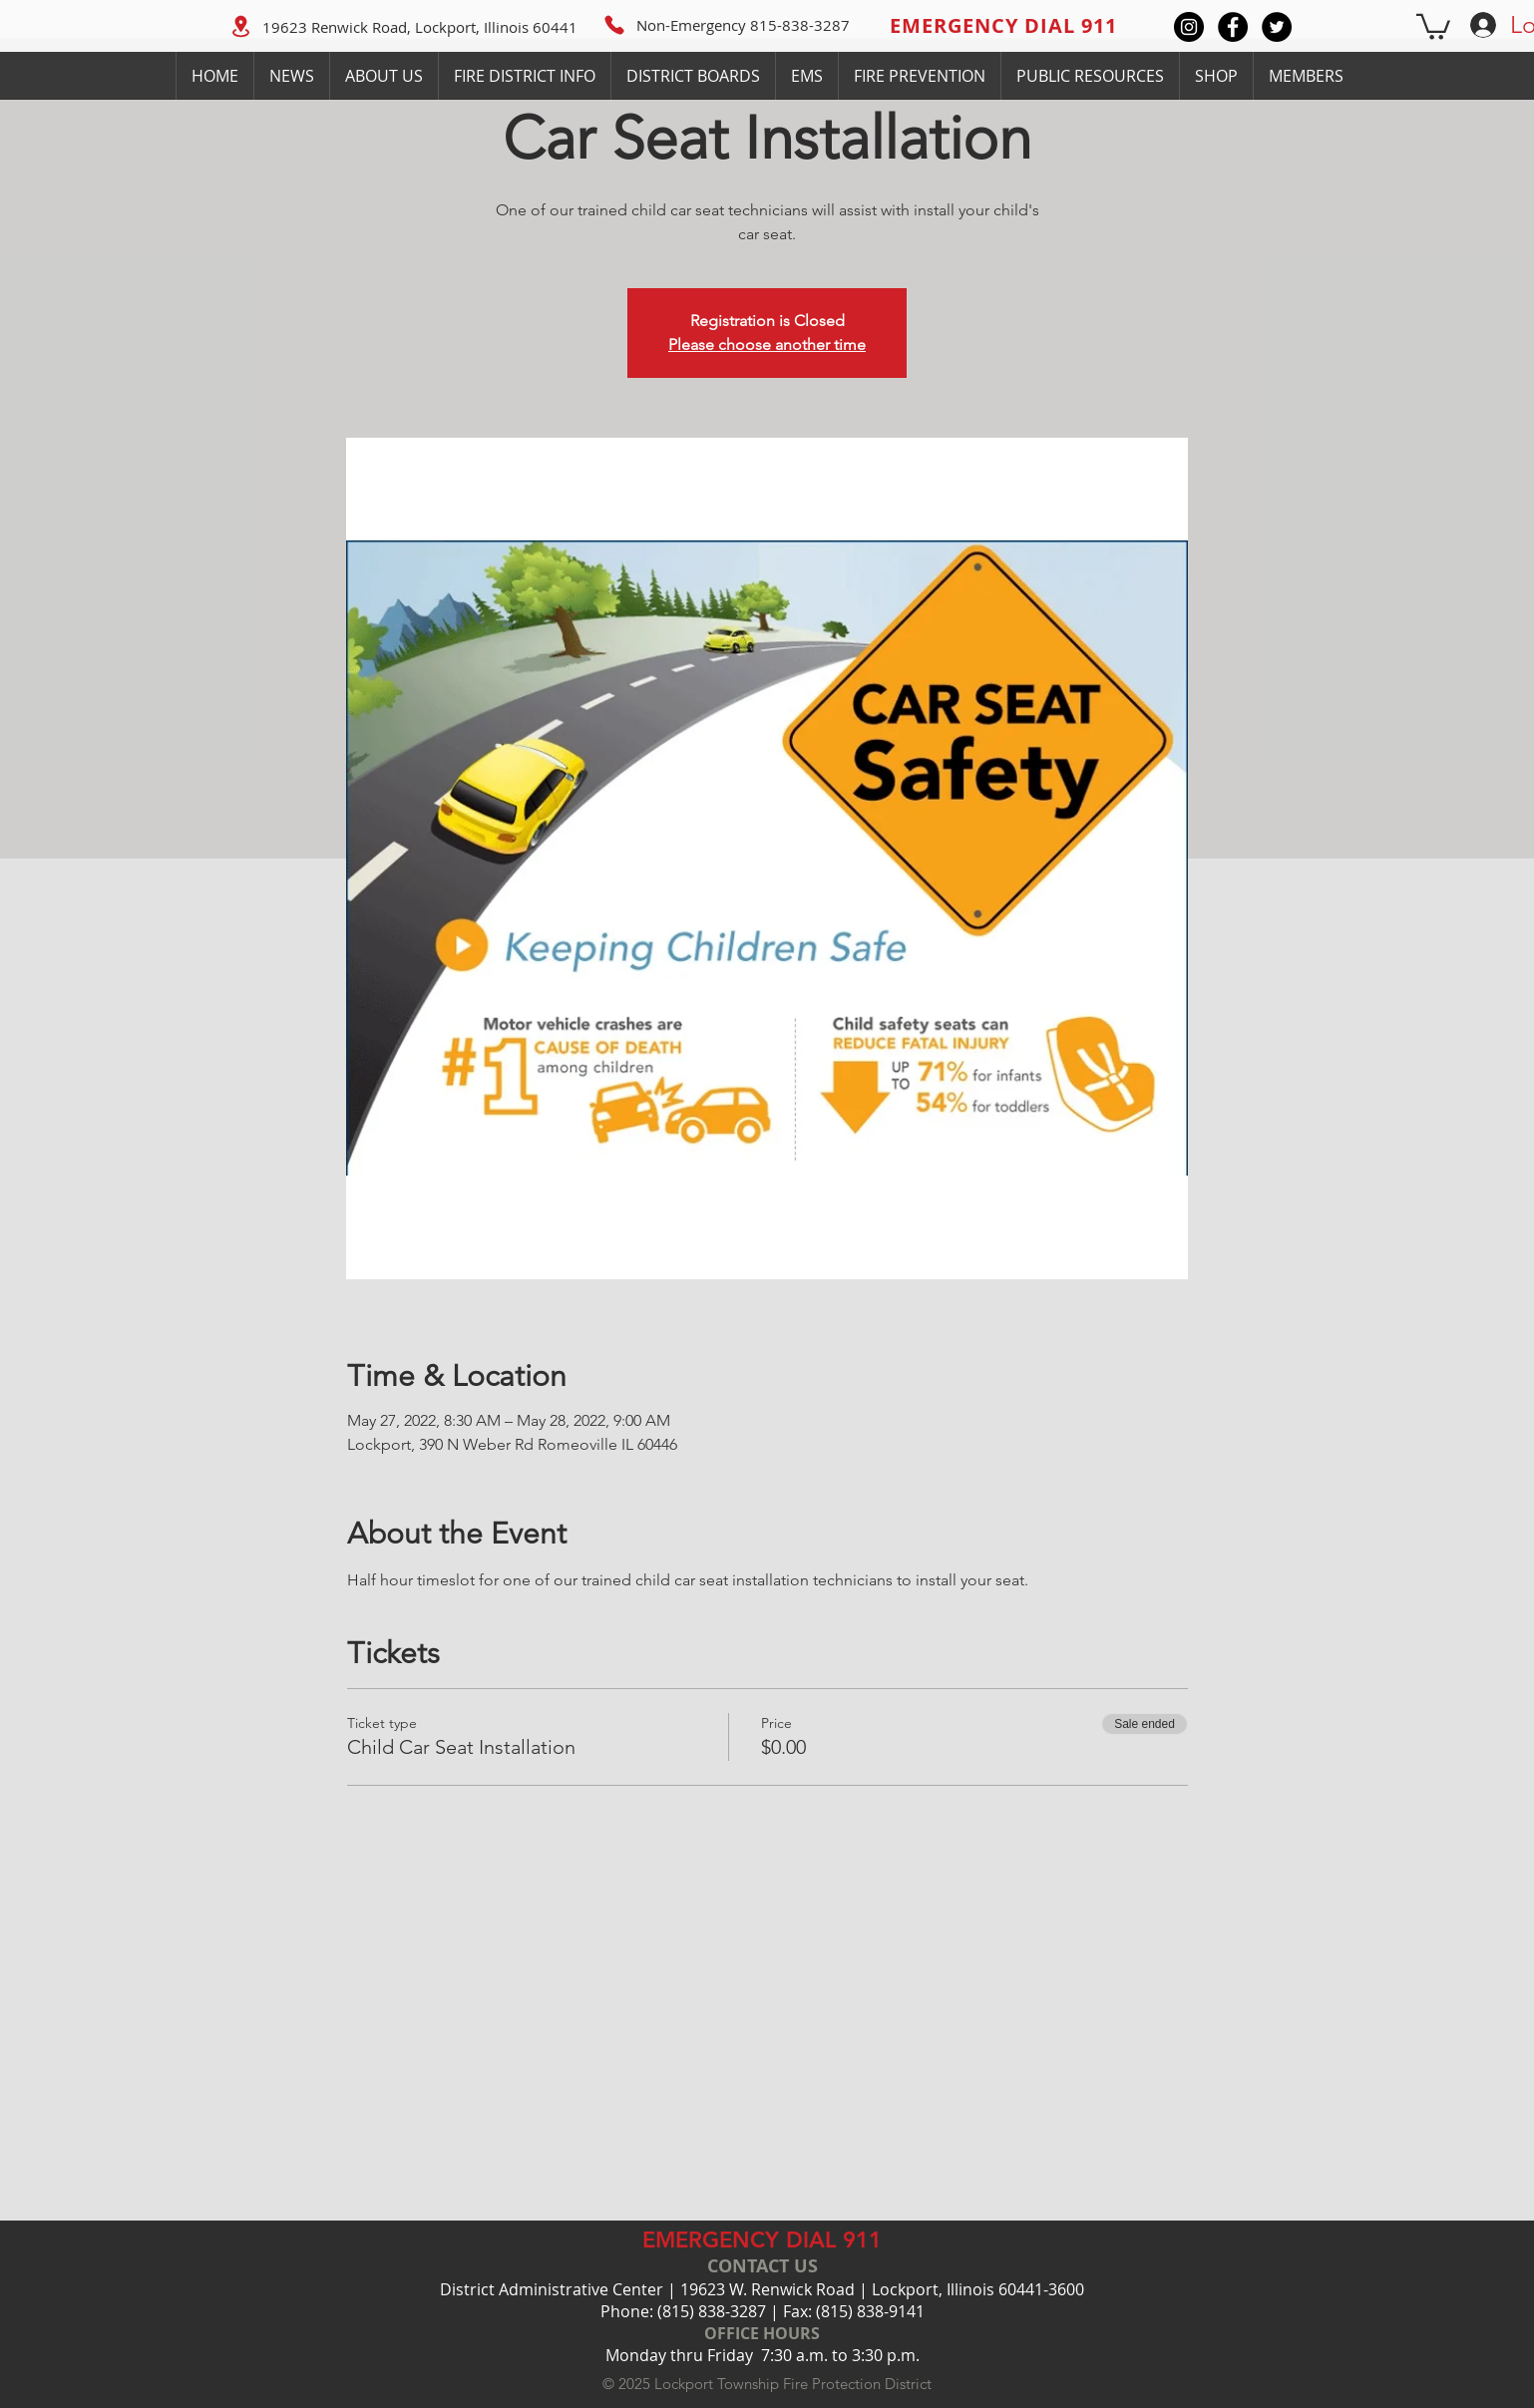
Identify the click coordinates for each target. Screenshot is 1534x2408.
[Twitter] (1277, 27)
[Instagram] (1189, 27)
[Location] (240, 26)
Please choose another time (767, 344)
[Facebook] (1233, 27)
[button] (1433, 25)
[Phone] (614, 25)
